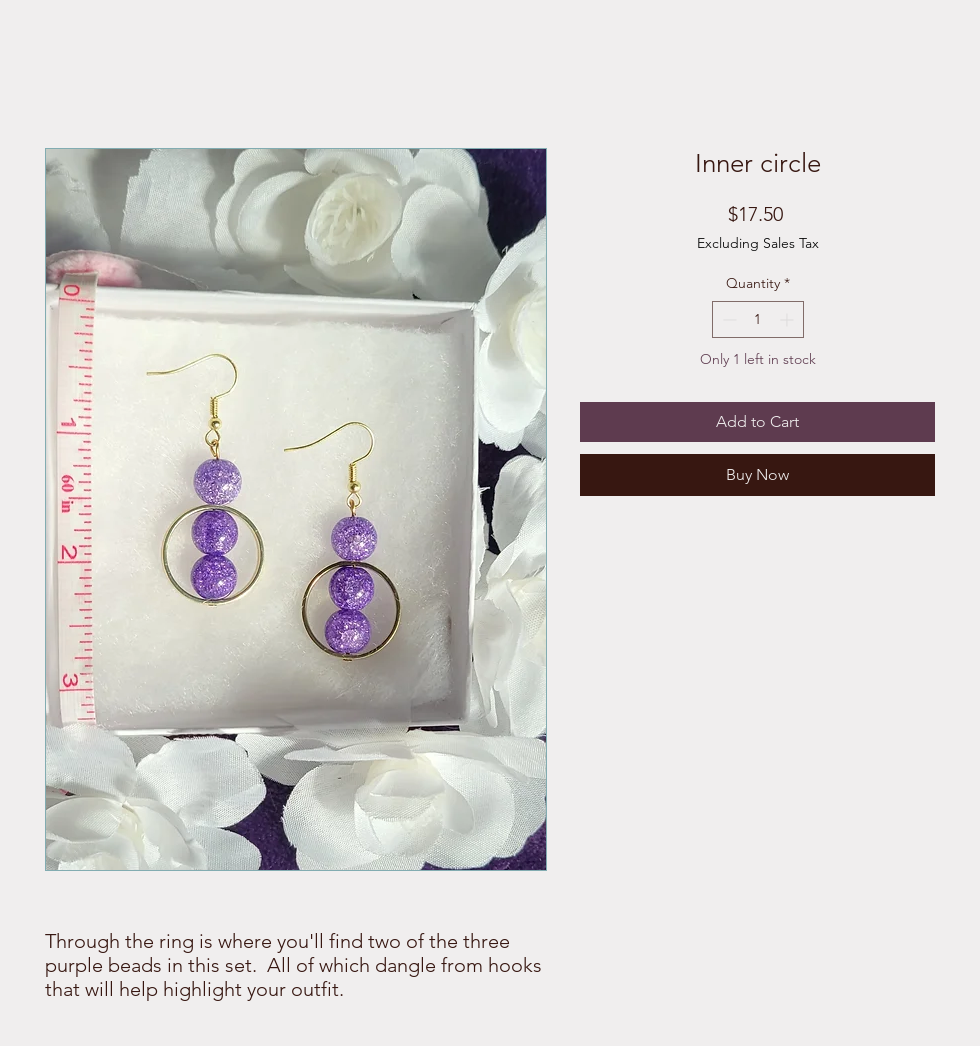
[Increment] (788, 319)
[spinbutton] (758, 319)
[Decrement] (727, 319)
